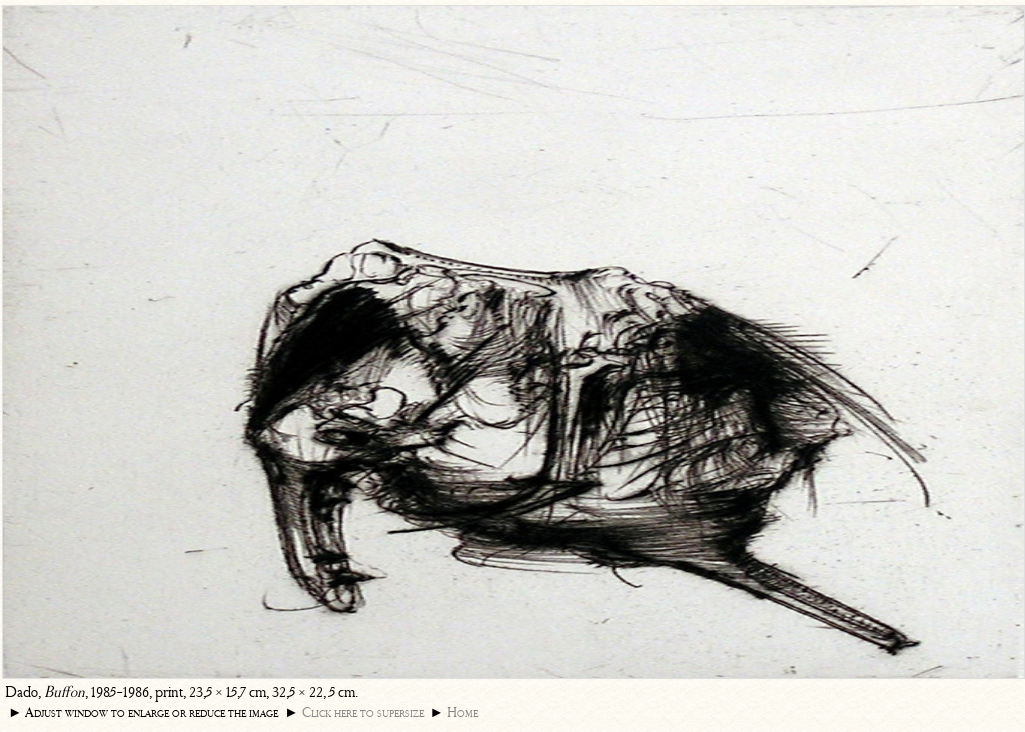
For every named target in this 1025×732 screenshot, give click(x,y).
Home (462, 712)
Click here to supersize (363, 712)
